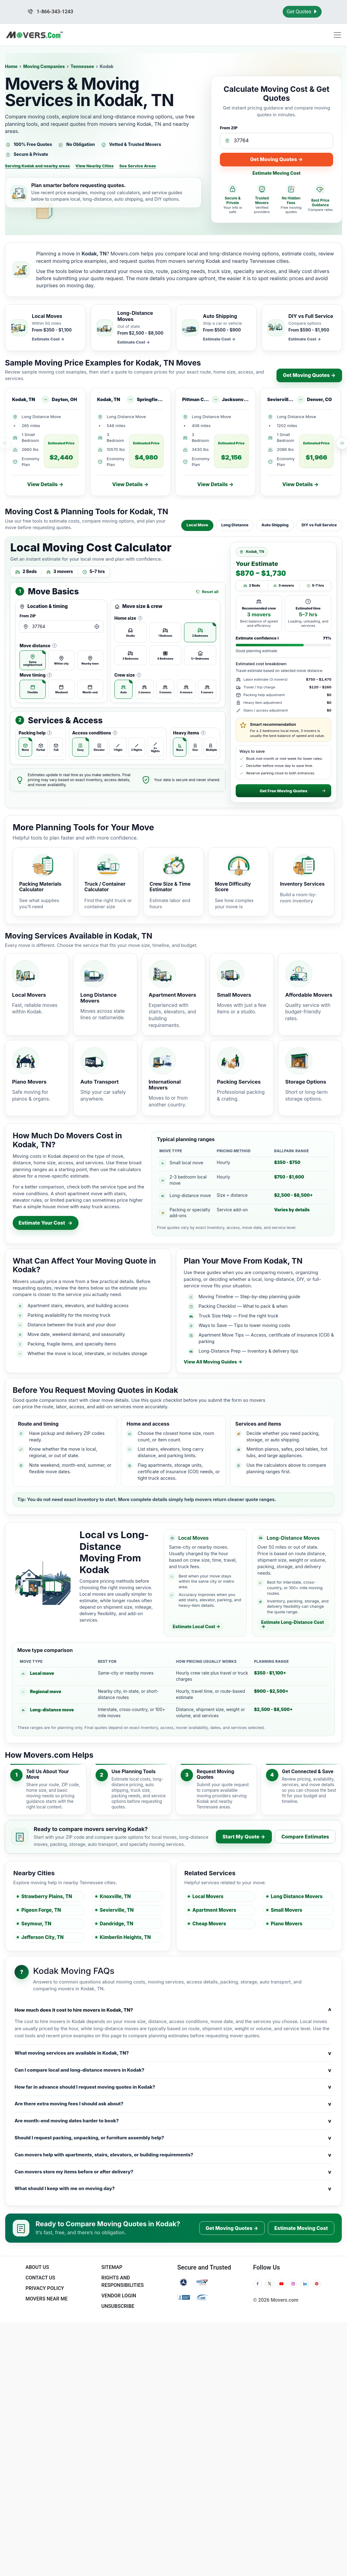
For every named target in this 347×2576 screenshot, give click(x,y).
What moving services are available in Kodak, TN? (173, 2053)
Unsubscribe (117, 2306)
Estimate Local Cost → (196, 1626)
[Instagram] (293, 2283)
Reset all (207, 591)
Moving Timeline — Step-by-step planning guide (249, 1296)
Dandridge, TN (116, 1924)
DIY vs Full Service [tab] (319, 525)
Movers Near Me (46, 2299)
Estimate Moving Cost (276, 173)
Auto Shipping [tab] (275, 525)
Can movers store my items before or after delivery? (173, 2172)
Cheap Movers (209, 1924)
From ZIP (229, 127)
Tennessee (82, 66)
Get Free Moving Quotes (293, 790)
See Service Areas (137, 165)
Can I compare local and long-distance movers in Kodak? (173, 2070)
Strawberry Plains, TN (46, 1896)
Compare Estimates (305, 1837)
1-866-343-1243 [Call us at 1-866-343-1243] (50, 12)
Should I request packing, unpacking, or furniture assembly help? (173, 2138)
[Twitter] (269, 2283)
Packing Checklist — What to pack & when (243, 1306)
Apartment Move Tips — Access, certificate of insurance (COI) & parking (266, 1338)
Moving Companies (44, 66)
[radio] (32, 660)
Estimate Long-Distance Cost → (292, 1624)
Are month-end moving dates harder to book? (173, 2121)
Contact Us (40, 2278)
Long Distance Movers (297, 1896)
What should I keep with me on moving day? (173, 2188)
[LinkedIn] (305, 2283)
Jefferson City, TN (42, 1937)
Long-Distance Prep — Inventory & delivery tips (248, 1351)
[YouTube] (281, 2283)
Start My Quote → (243, 1837)
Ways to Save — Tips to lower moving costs (244, 1325)
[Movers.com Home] (34, 35)
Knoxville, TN (115, 1896)
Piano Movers (286, 1924)
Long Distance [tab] (234, 525)
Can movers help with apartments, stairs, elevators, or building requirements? (173, 2155)
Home (11, 66)
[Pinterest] (316, 2283)
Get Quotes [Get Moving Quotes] (302, 12)
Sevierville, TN (117, 1910)
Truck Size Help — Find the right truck (238, 1315)
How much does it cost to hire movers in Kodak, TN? (173, 2010)
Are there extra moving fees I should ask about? (173, 2104)
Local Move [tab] (197, 525)
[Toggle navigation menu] (337, 35)
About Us (37, 2267)
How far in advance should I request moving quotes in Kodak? (173, 2087)
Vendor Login (118, 2296)
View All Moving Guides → (213, 1362)
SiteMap (111, 2267)
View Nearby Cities (94, 165)
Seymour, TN (36, 1924)
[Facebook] (257, 2283)
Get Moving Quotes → (276, 159)
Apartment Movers (214, 1910)
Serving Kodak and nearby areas (37, 165)
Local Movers (208, 1896)
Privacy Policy (44, 2288)
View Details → (45, 484)
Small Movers (286, 1910)
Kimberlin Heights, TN (125, 1937)
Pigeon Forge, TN (41, 1910)
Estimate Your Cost (46, 1222)
